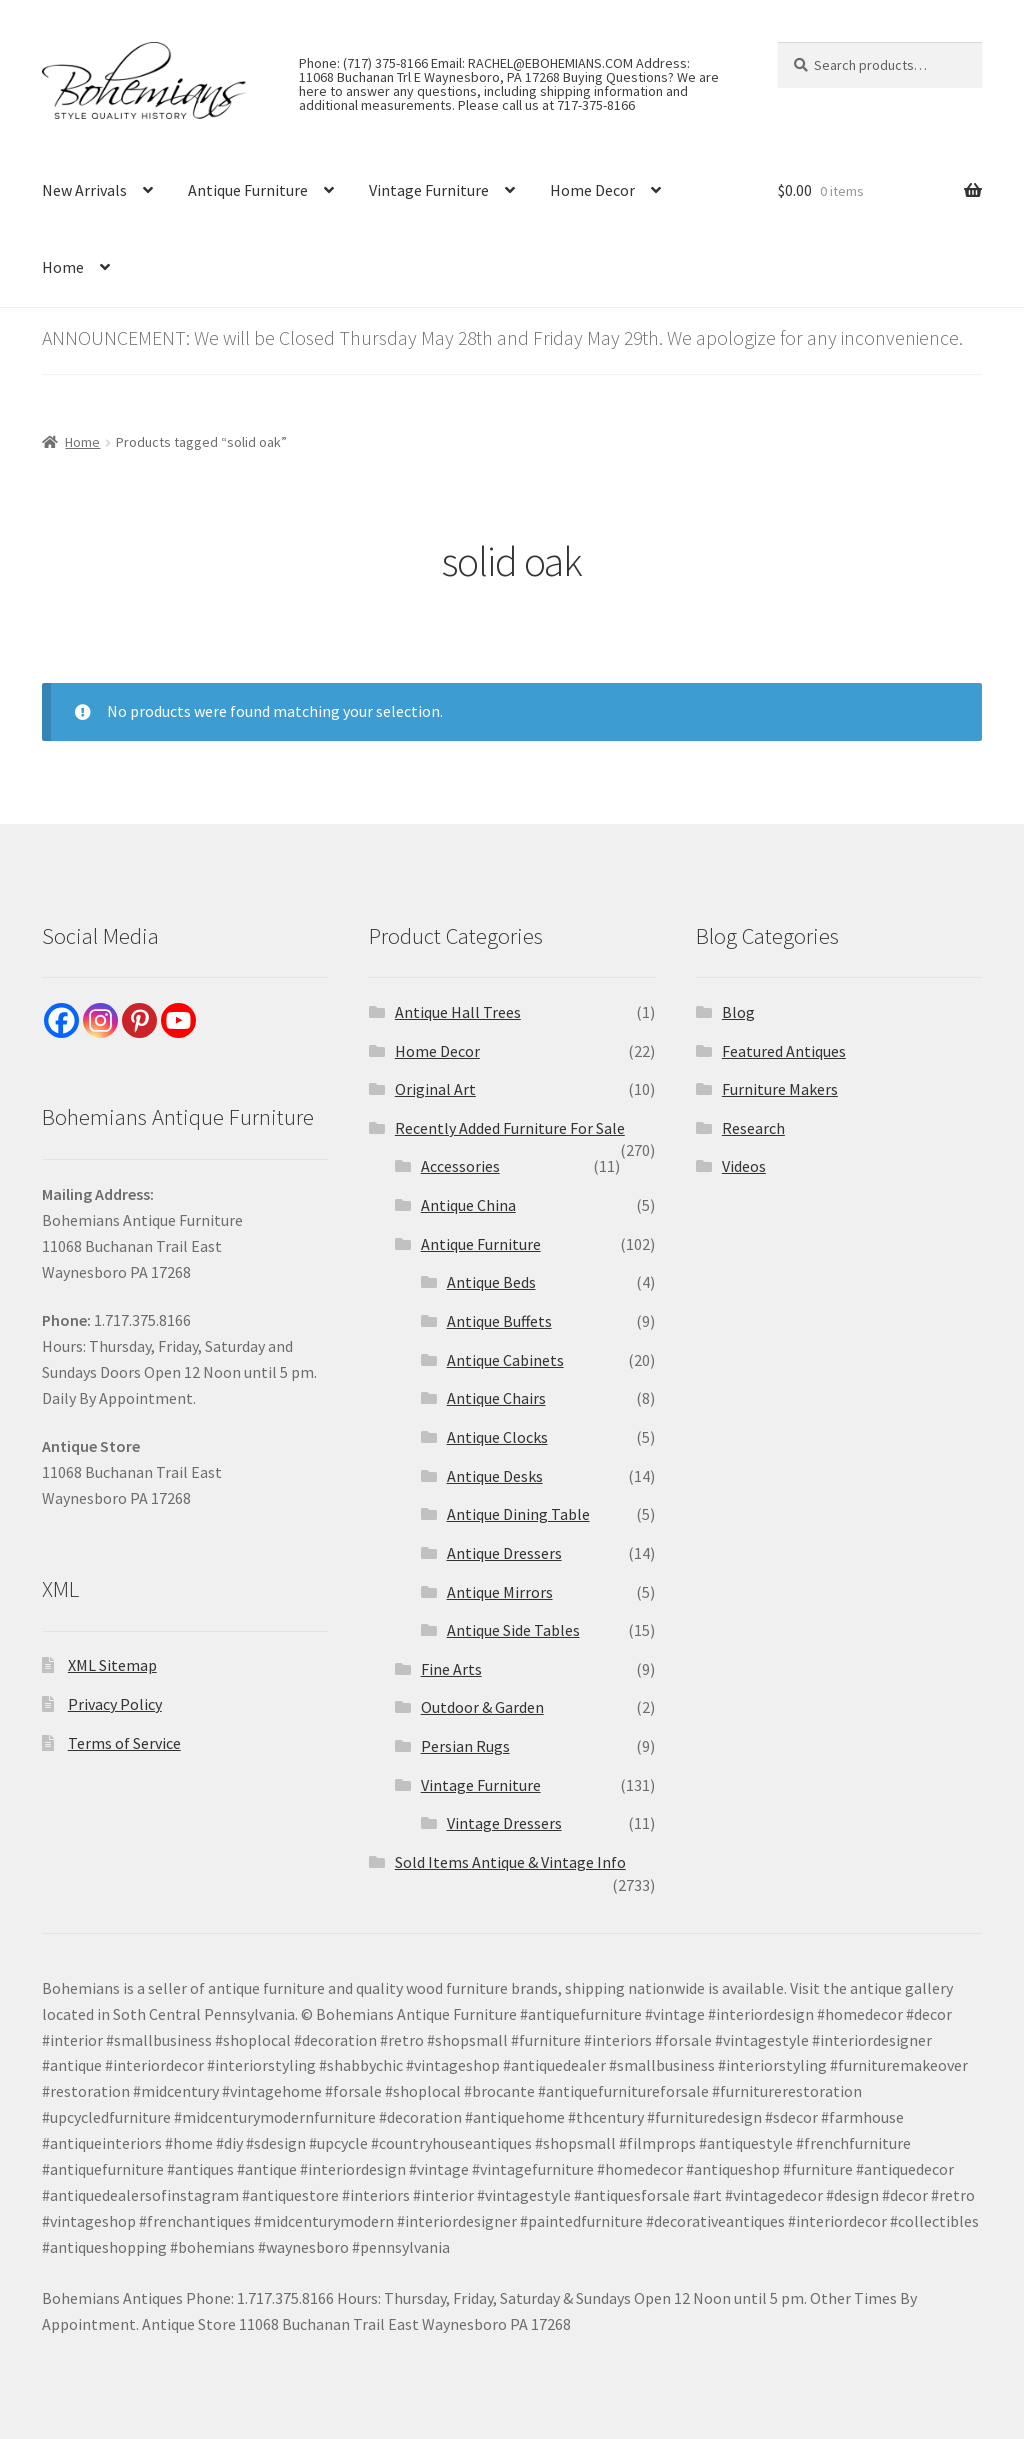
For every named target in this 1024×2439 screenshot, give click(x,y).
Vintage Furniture (429, 190)
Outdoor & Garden (482, 1707)
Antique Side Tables (513, 1630)
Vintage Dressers (504, 1823)
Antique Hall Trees (458, 1012)
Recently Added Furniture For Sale (510, 1128)
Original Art (435, 1089)
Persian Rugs (465, 1746)
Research (753, 1128)
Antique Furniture (248, 190)
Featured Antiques (784, 1051)
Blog (738, 1012)
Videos (744, 1166)
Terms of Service (124, 1743)
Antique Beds (491, 1282)
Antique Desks (495, 1476)
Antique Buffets (499, 1321)
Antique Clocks (497, 1437)
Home (63, 267)
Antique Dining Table (518, 1514)
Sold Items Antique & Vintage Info (510, 1862)
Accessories (460, 1166)
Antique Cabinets (505, 1360)
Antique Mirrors (500, 1592)
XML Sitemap (112, 1665)
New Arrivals (84, 190)
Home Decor (592, 190)
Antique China (468, 1205)
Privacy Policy (115, 1704)
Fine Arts (451, 1669)
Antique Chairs (496, 1398)
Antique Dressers (504, 1553)
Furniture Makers (780, 1089)
